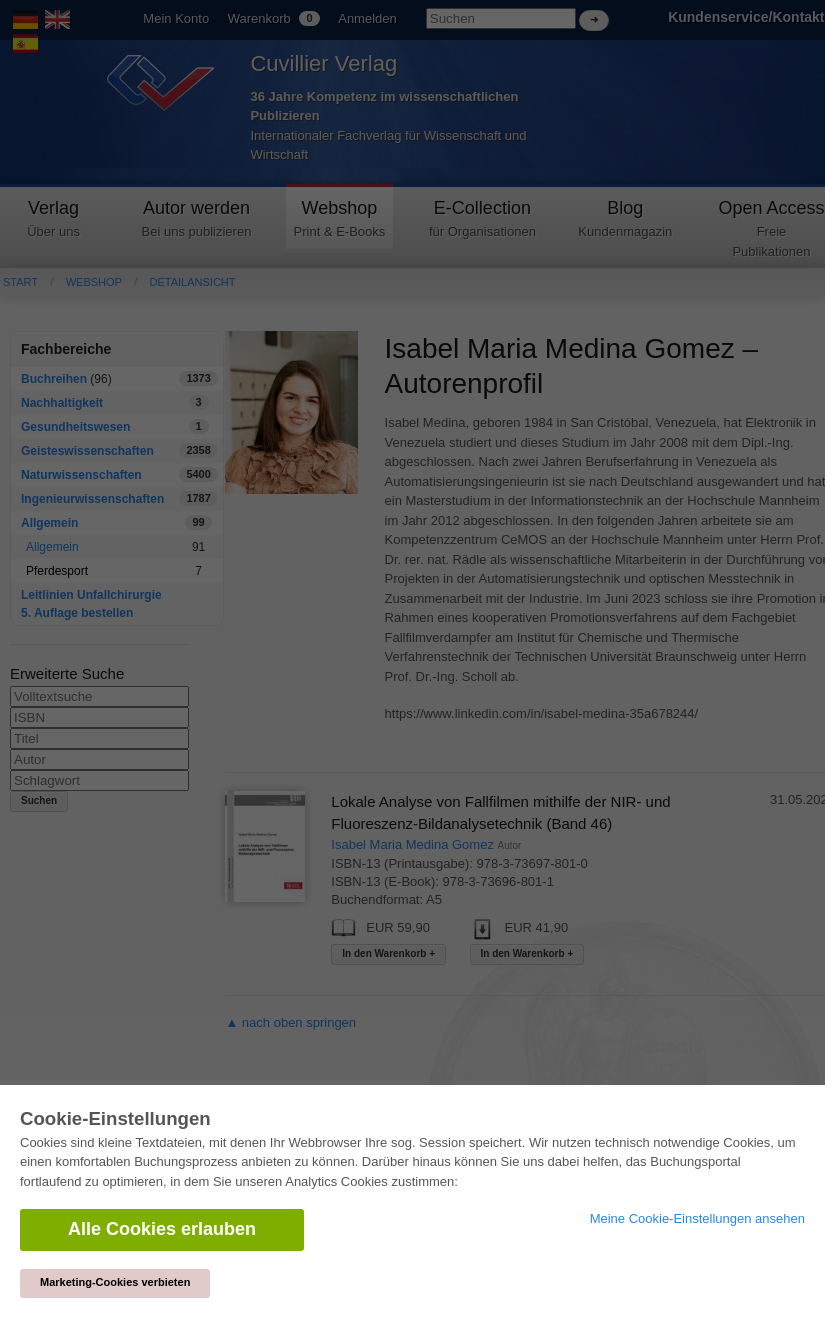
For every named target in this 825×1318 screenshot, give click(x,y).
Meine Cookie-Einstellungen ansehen (697, 1218)
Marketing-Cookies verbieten (115, 1282)
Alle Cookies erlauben (162, 1229)
